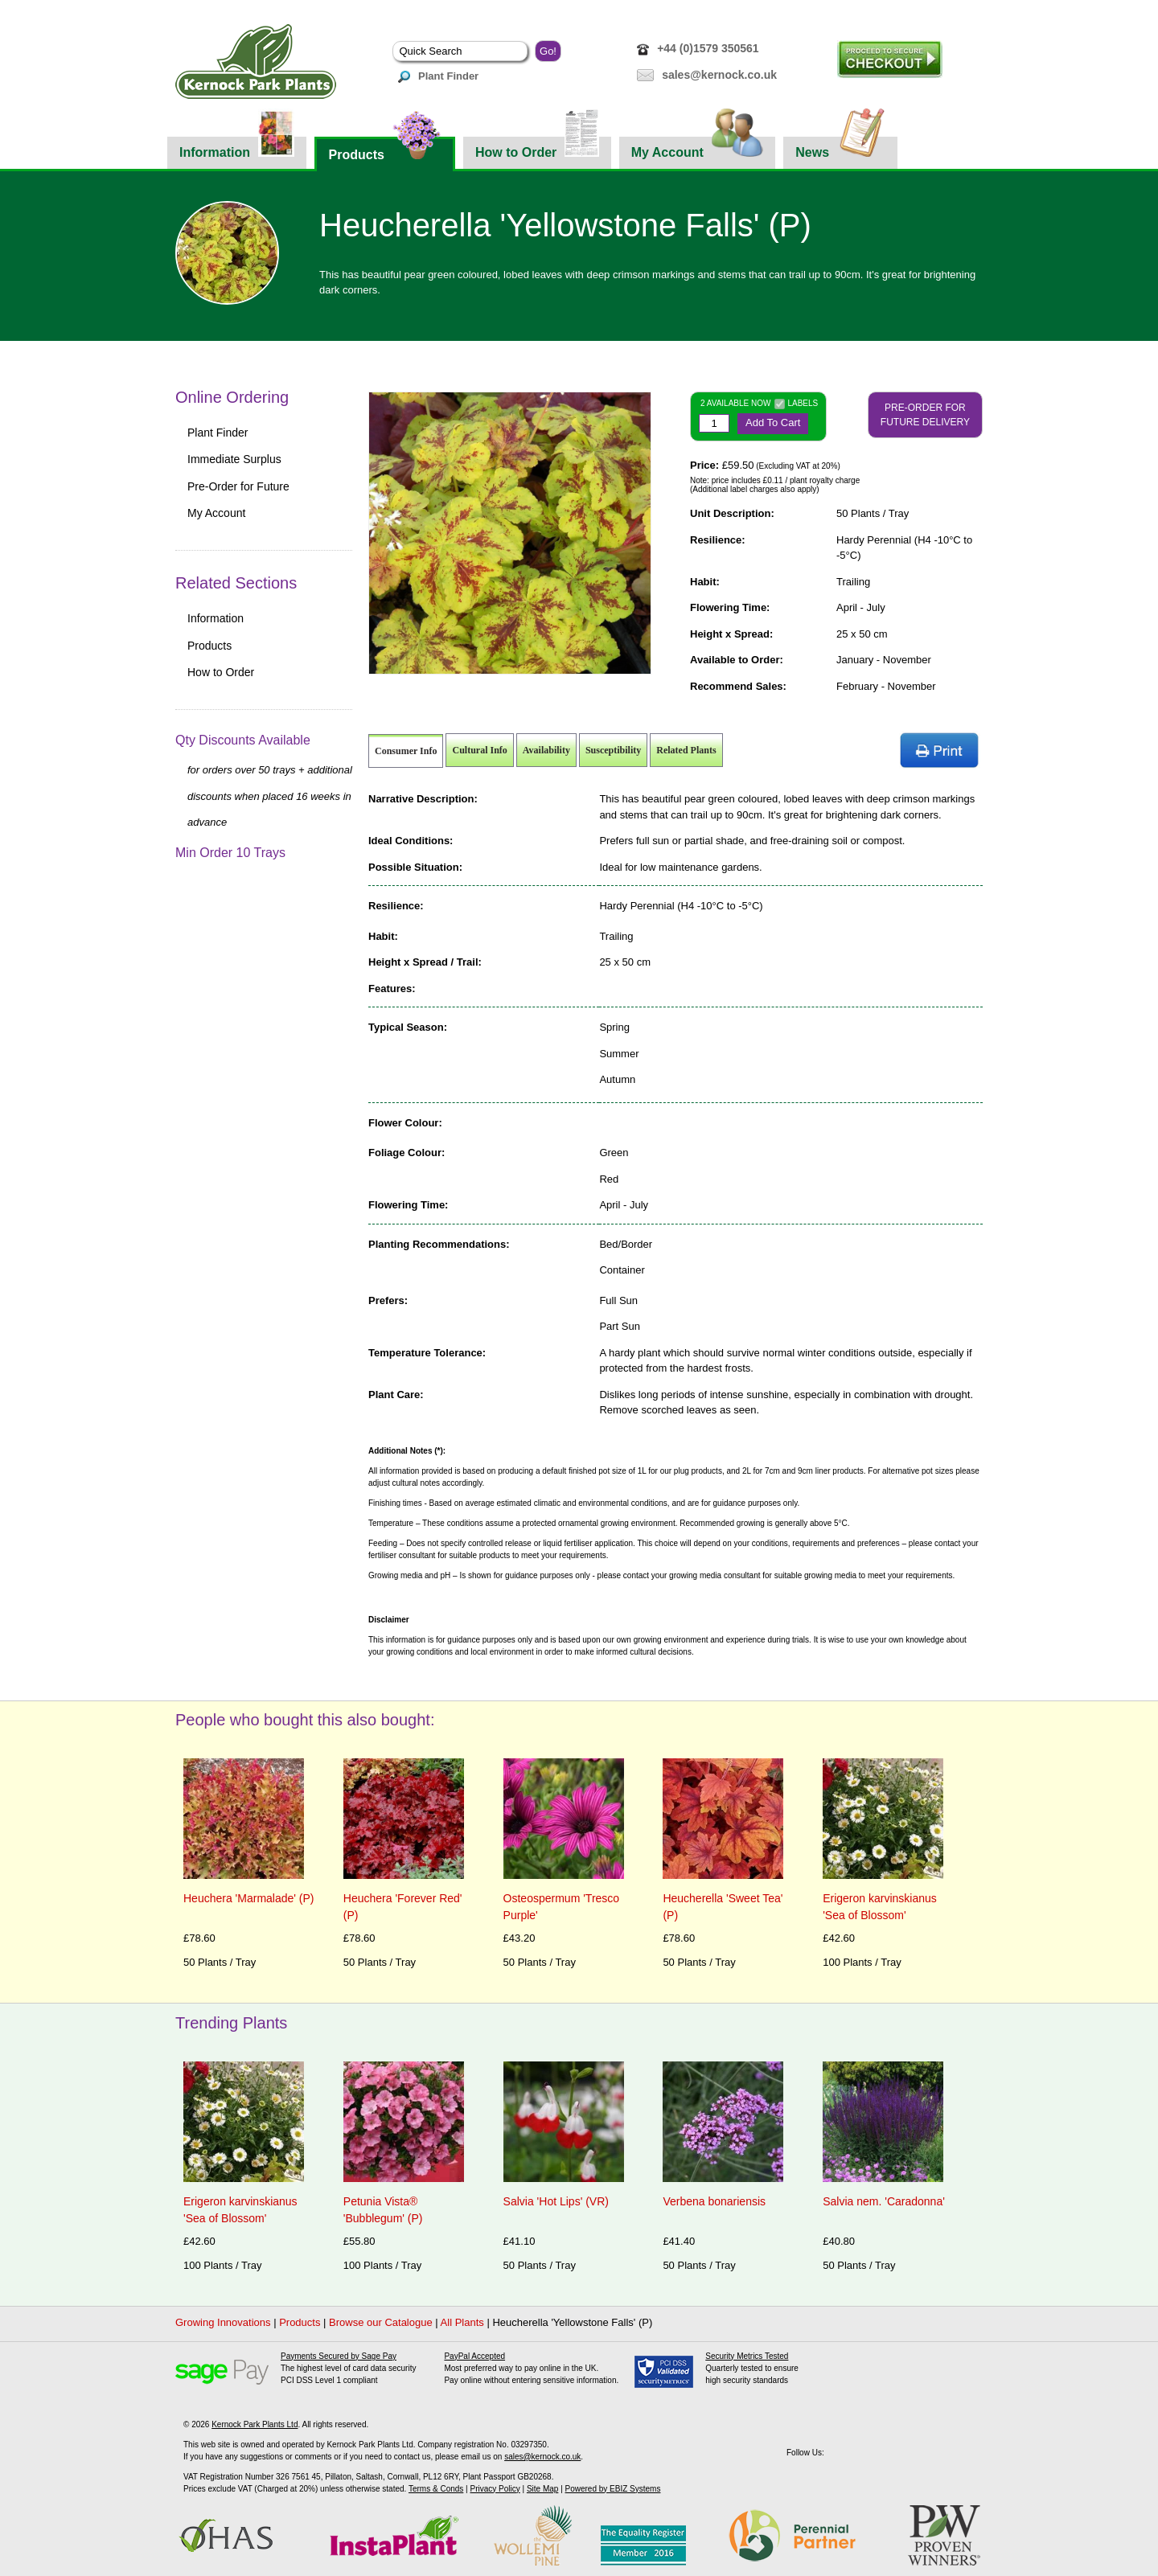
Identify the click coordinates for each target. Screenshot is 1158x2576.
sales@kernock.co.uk (719, 74)
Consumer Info (406, 751)
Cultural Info (479, 750)
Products (385, 149)
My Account (697, 148)
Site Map (542, 2488)
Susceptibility (613, 750)
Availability (546, 750)
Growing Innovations (223, 2322)
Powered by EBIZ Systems (613, 2488)
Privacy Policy (494, 2488)
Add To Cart (772, 422)
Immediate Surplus (234, 459)
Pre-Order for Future (238, 486)
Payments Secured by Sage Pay (338, 2356)
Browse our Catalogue (381, 2322)
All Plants (462, 2322)
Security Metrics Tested (746, 2356)
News (840, 148)
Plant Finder (438, 76)
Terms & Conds (436, 2488)
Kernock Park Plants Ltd (254, 2424)
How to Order (537, 148)
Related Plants (686, 750)
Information (236, 148)
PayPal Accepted (474, 2356)
